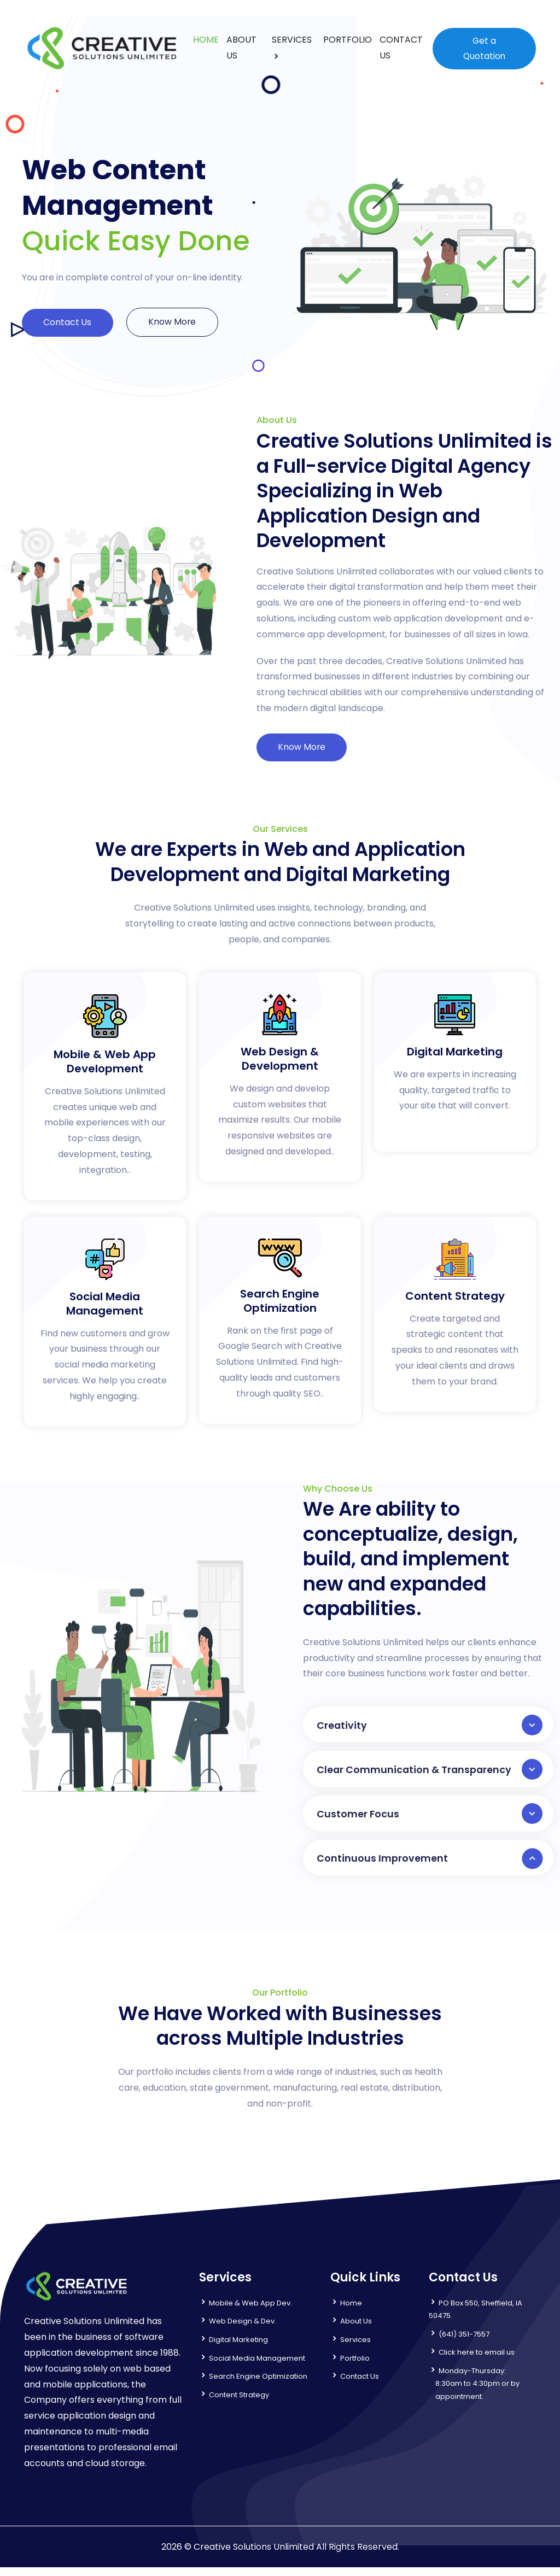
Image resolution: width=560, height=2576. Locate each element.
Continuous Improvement (429, 1866)
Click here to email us (477, 2361)
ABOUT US (241, 47)
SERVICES (291, 39)
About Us (356, 2330)
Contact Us (69, 322)
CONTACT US (400, 47)
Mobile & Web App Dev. (250, 2312)
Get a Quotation (483, 47)
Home (351, 2312)
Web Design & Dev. (242, 2330)
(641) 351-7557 (464, 2343)
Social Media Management (257, 2366)
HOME (205, 39)
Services (355, 2348)
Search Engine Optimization (258, 2385)
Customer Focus (429, 1820)
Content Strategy (239, 2403)
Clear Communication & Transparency (429, 1774)
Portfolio (355, 2366)
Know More (177, 322)
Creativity (429, 1728)
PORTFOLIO (347, 39)
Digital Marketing (238, 2348)
